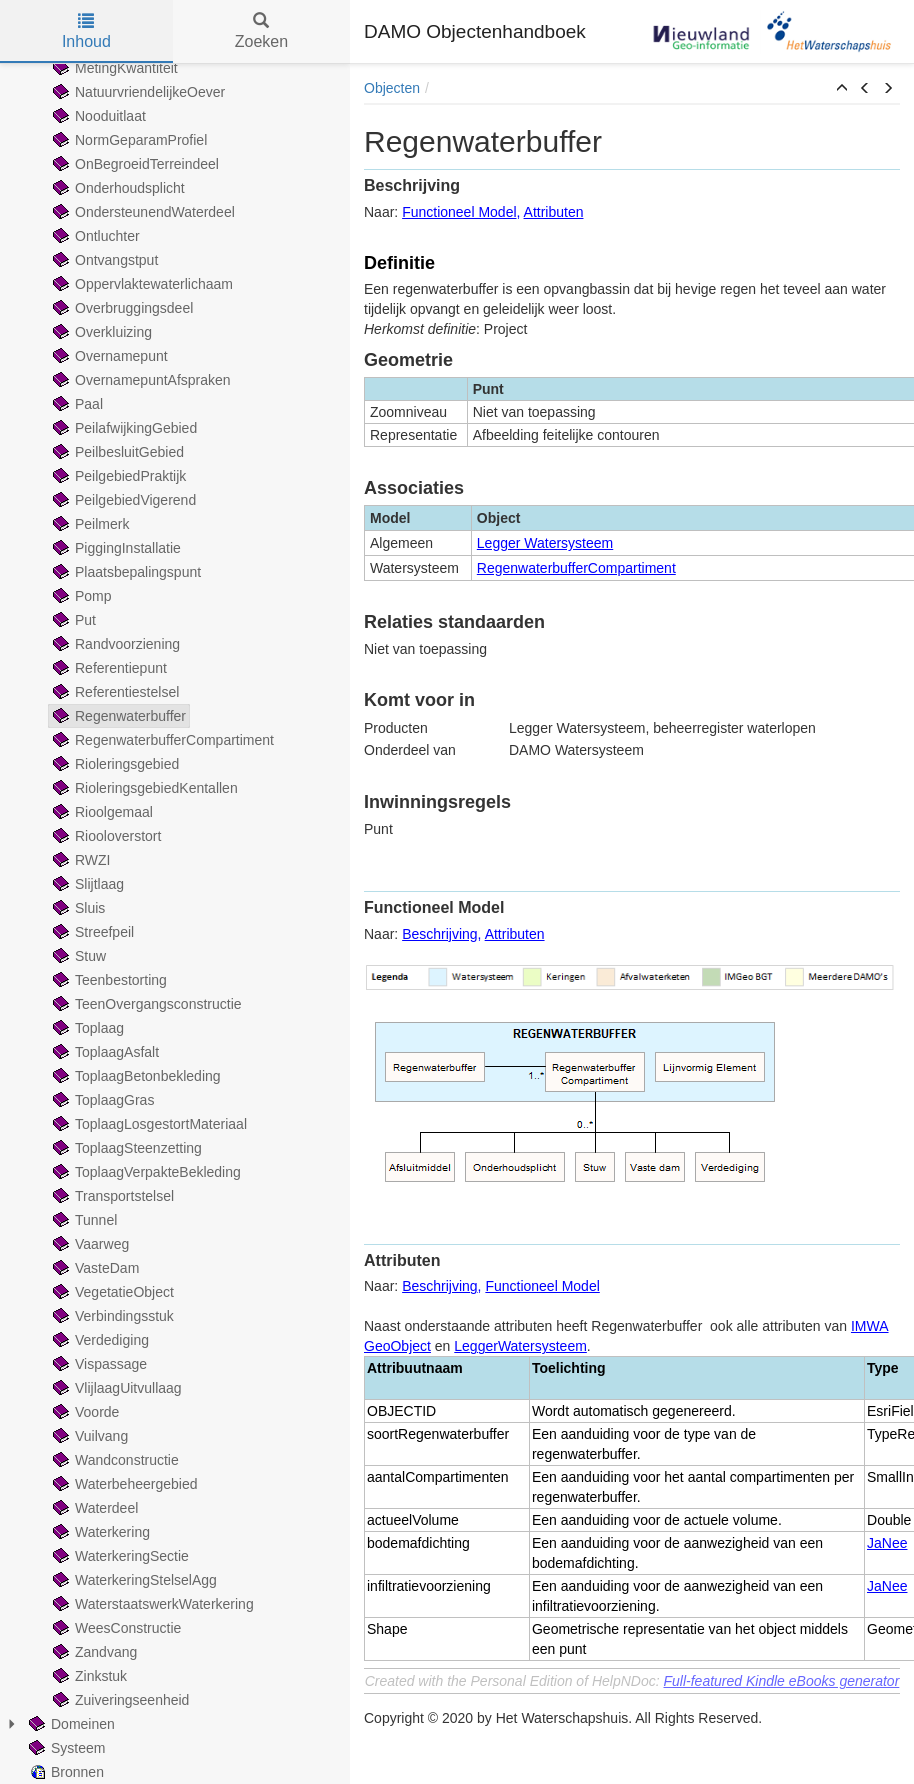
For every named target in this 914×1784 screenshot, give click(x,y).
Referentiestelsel (114, 692)
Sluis (77, 908)
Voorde (84, 1412)
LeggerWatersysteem (520, 1346)
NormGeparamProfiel (128, 140)
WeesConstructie (115, 1628)
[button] (842, 89)
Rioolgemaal (101, 812)
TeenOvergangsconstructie (145, 1004)
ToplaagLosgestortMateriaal (148, 1124)
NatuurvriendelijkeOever (137, 92)
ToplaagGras (101, 1100)
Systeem (65, 1748)
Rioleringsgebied (114, 764)
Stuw (77, 956)
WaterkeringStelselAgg (133, 1580)
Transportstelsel (111, 1196)
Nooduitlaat (97, 116)
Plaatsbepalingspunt (125, 572)
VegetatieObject (111, 1292)
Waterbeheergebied (123, 1484)
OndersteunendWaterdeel (142, 212)
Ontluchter (94, 236)
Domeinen (70, 1724)
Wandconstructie (114, 1460)
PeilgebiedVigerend (122, 500)
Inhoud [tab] (86, 31)
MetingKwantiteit (113, 68)
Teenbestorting (108, 980)
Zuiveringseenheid (119, 1700)
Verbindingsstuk (111, 1316)
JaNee (887, 1543)
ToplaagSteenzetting (125, 1148)
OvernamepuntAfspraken (140, 380)
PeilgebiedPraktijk (117, 476)
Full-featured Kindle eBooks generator (782, 1681)
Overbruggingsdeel (121, 308)
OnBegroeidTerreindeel (134, 164)
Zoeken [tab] (261, 31)
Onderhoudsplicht (117, 188)
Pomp (80, 596)
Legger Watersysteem (545, 543)
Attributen (554, 212)
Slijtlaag (86, 884)
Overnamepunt (108, 356)
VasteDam (94, 1268)
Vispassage (98, 1364)
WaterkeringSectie (119, 1556)
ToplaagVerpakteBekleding (145, 1172)
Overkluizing (100, 332)
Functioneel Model (459, 212)
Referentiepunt (108, 668)
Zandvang (93, 1652)
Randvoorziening (114, 644)
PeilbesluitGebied (116, 452)
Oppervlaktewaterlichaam (141, 284)
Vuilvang (88, 1436)
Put (72, 620)
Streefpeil (91, 932)
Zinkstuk (88, 1676)
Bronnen (64, 1772)
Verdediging (99, 1340)
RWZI (80, 860)
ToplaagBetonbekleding (135, 1076)
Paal (76, 404)
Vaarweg (89, 1244)
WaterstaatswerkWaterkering (151, 1604)
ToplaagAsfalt (104, 1052)
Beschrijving (439, 934)
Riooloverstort (105, 836)
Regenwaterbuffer (117, 716)
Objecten (392, 88)
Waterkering (99, 1532)
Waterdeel (93, 1508)
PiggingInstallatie (115, 548)
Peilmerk (89, 524)
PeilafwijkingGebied (123, 428)
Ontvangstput (103, 260)
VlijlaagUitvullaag (115, 1388)
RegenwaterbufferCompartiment (161, 740)
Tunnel (83, 1220)
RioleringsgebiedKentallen (143, 788)
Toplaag (86, 1028)
